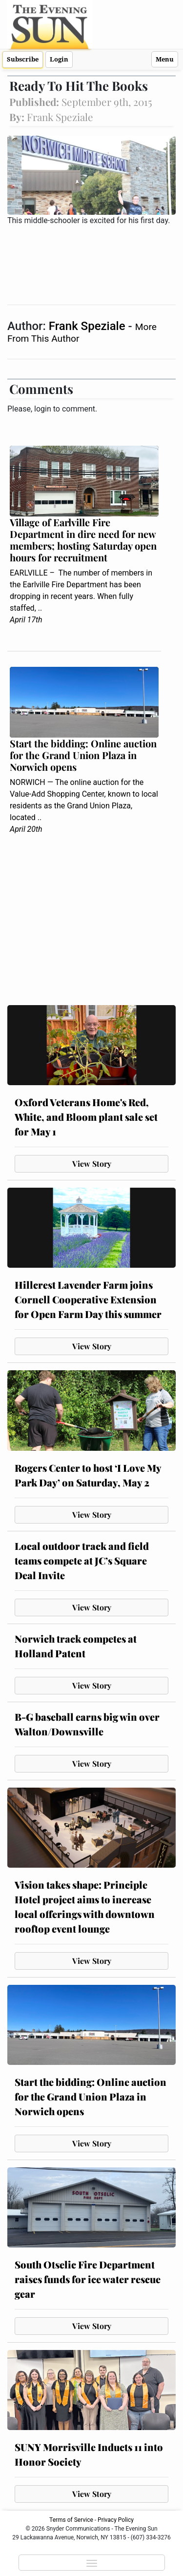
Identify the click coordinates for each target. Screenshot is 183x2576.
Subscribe (23, 59)
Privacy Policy (116, 2519)
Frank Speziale (88, 326)
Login (59, 59)
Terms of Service (71, 2519)
